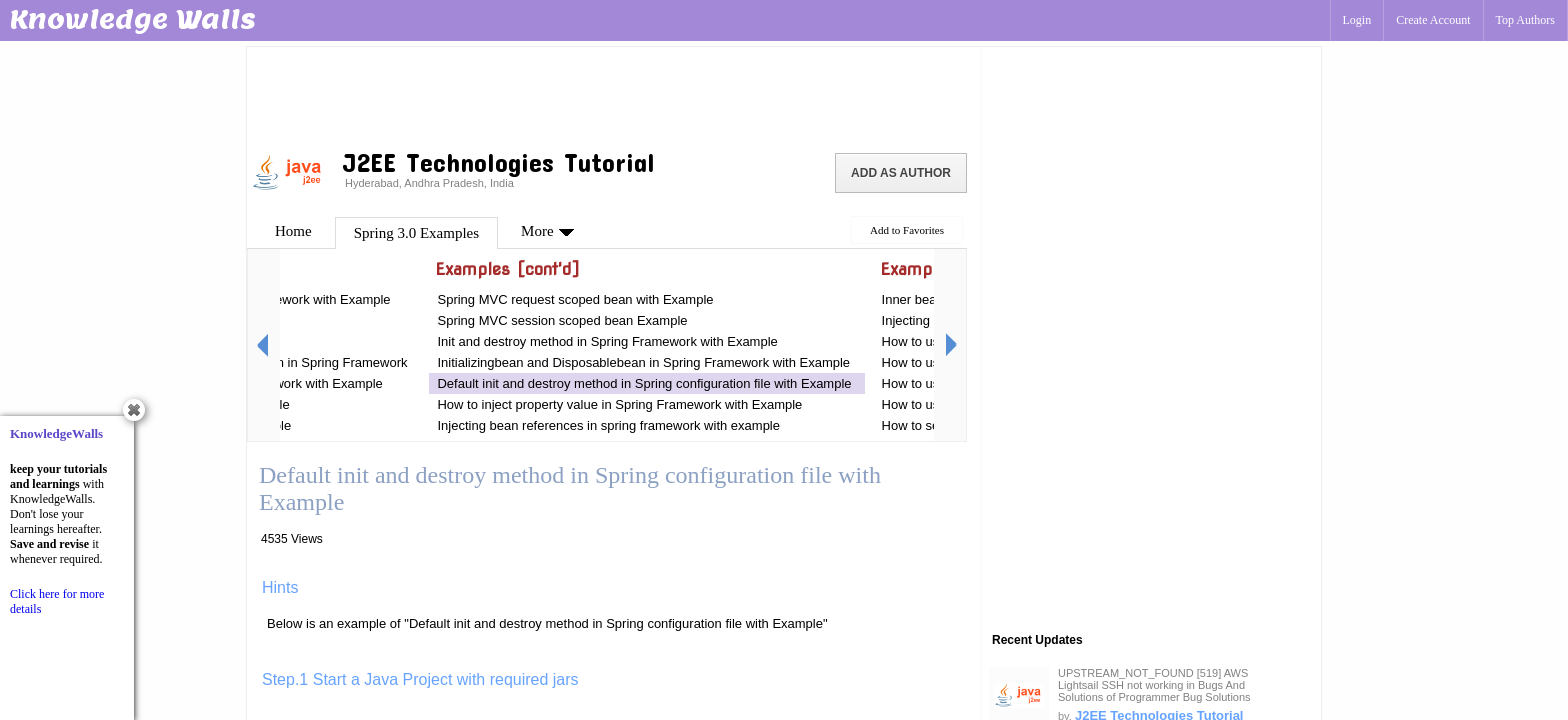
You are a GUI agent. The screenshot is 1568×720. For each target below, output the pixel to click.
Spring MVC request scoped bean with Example (577, 299)
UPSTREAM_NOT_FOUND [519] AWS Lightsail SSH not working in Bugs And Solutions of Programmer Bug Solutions (1154, 685)
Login (1357, 20)
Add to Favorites (907, 230)
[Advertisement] (614, 95)
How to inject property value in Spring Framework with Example (619, 404)
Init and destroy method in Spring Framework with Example (607, 341)
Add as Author (901, 173)
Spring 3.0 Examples (416, 233)
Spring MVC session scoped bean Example (562, 320)
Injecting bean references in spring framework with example (608, 425)
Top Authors (1526, 20)
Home (293, 231)
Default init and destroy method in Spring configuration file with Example (644, 383)
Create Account (1433, 20)
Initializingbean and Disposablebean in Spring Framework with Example (643, 362)
